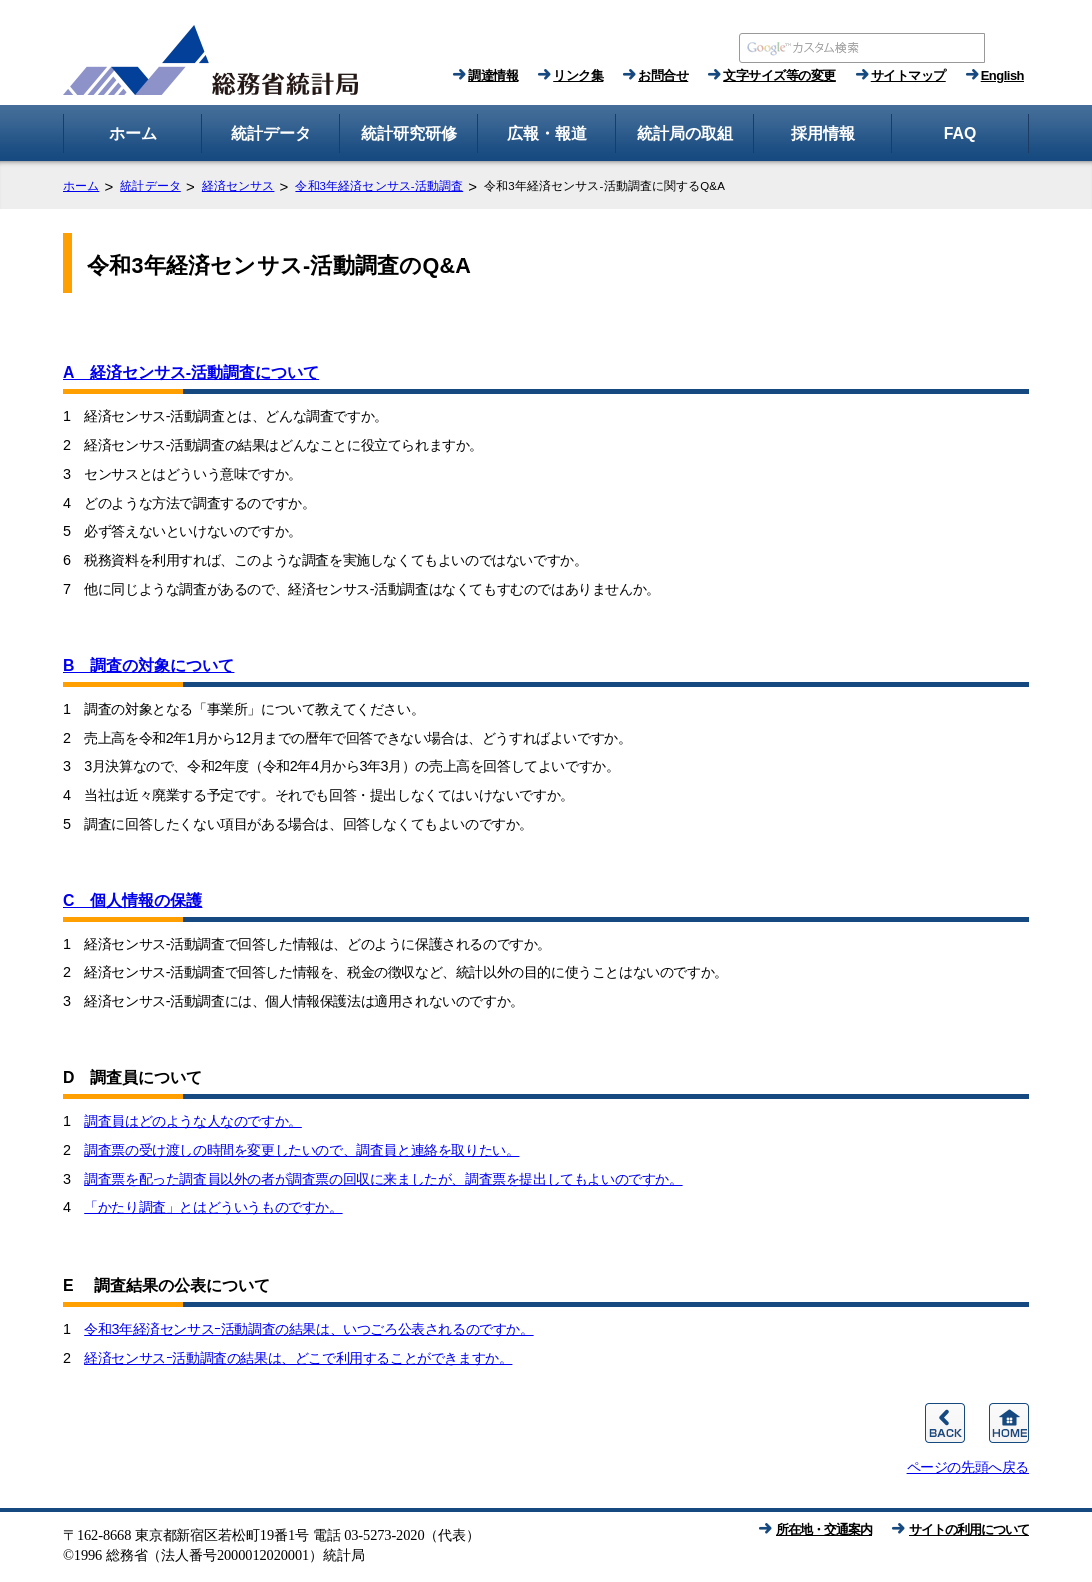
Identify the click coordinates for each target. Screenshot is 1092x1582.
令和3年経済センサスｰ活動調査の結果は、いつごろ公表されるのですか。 (308, 1329)
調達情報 (493, 75)
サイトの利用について (969, 1529)
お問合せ (663, 75)
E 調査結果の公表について (166, 1285)
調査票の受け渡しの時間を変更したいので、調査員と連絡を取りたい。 (301, 1150)
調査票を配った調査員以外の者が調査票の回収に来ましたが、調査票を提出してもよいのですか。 (383, 1179)
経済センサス (238, 186)
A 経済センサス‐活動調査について (191, 372)
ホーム (81, 186)
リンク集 (578, 75)
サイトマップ (908, 75)
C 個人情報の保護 (132, 900)
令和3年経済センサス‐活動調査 (379, 186)
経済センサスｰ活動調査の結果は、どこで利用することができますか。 (298, 1358)
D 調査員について (132, 1077)
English (1002, 75)
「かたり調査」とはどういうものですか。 (213, 1207)
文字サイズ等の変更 (779, 75)
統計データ (150, 186)
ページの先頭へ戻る (968, 1467)
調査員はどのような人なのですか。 (193, 1121)
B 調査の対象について (148, 665)
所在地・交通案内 (824, 1529)
